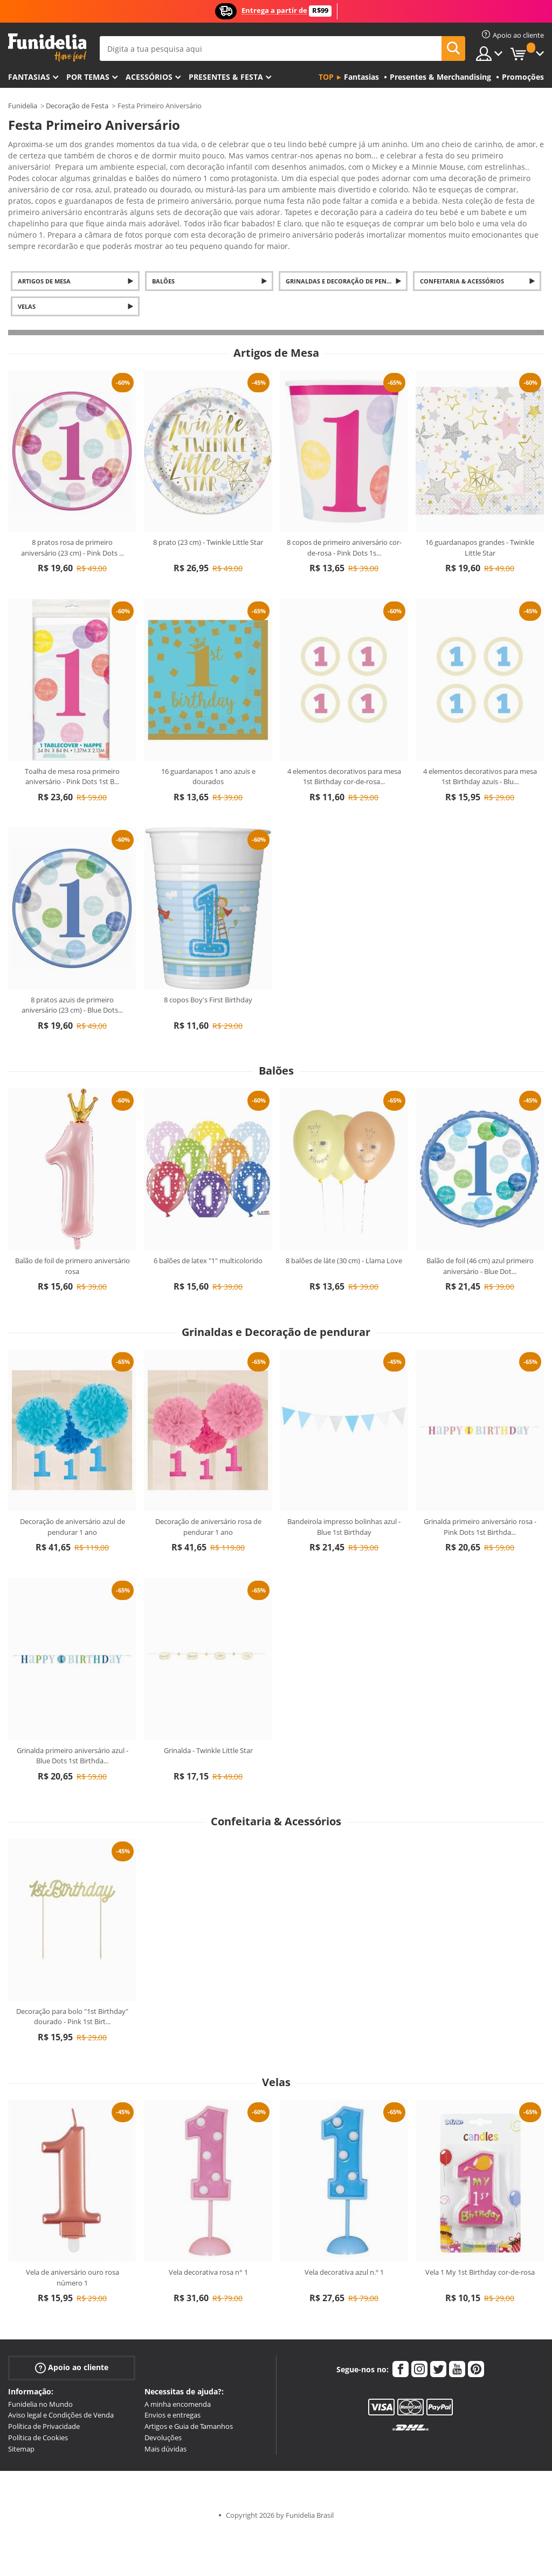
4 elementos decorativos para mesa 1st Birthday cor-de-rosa (344, 735)
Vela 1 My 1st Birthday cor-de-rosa (480, 2230)
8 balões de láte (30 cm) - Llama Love (344, 1219)
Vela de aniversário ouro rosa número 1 (72, 2236)
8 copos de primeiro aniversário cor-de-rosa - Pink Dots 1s (344, 506)
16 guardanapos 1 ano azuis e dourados (208, 735)
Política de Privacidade (44, 2385)
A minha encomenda (177, 2362)
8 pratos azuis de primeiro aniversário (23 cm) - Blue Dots (72, 963)
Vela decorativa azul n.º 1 (344, 2230)
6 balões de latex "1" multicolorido (208, 1219)
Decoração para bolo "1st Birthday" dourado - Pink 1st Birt (72, 1975)
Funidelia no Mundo (40, 2362)
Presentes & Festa (226, 77)
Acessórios (149, 77)
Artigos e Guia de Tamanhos (188, 2385)
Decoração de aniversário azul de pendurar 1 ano (72, 1485)
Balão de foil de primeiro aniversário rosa (72, 1224)
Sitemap (21, 2407)
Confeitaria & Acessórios (462, 240)
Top (326, 77)
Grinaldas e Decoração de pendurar (346, 240)
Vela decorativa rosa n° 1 (208, 2230)
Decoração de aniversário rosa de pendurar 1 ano (208, 1485)
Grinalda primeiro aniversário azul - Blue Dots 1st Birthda (72, 1714)
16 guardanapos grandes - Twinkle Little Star (479, 506)
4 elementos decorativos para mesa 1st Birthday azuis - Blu (480, 735)
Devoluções (163, 2396)
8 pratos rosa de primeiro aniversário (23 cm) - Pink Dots (72, 506)
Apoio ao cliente (71, 2325)
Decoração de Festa (77, 105)
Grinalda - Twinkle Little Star (208, 1709)
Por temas (87, 77)
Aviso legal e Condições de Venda (61, 2373)
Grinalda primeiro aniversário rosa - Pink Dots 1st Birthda (480, 1485)
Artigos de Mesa (44, 240)
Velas (27, 265)
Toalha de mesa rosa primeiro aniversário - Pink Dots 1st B (72, 735)
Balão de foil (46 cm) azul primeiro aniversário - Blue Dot (480, 1224)
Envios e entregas (172, 2373)
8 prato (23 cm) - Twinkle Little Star (208, 500)
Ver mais (34, 203)
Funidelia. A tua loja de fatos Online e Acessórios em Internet (47, 47)
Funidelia (22, 105)
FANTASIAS (29, 77)
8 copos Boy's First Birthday (208, 958)
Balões (163, 240)
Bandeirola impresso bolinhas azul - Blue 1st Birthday (344, 1485)
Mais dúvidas (165, 2407)
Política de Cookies (38, 2396)
